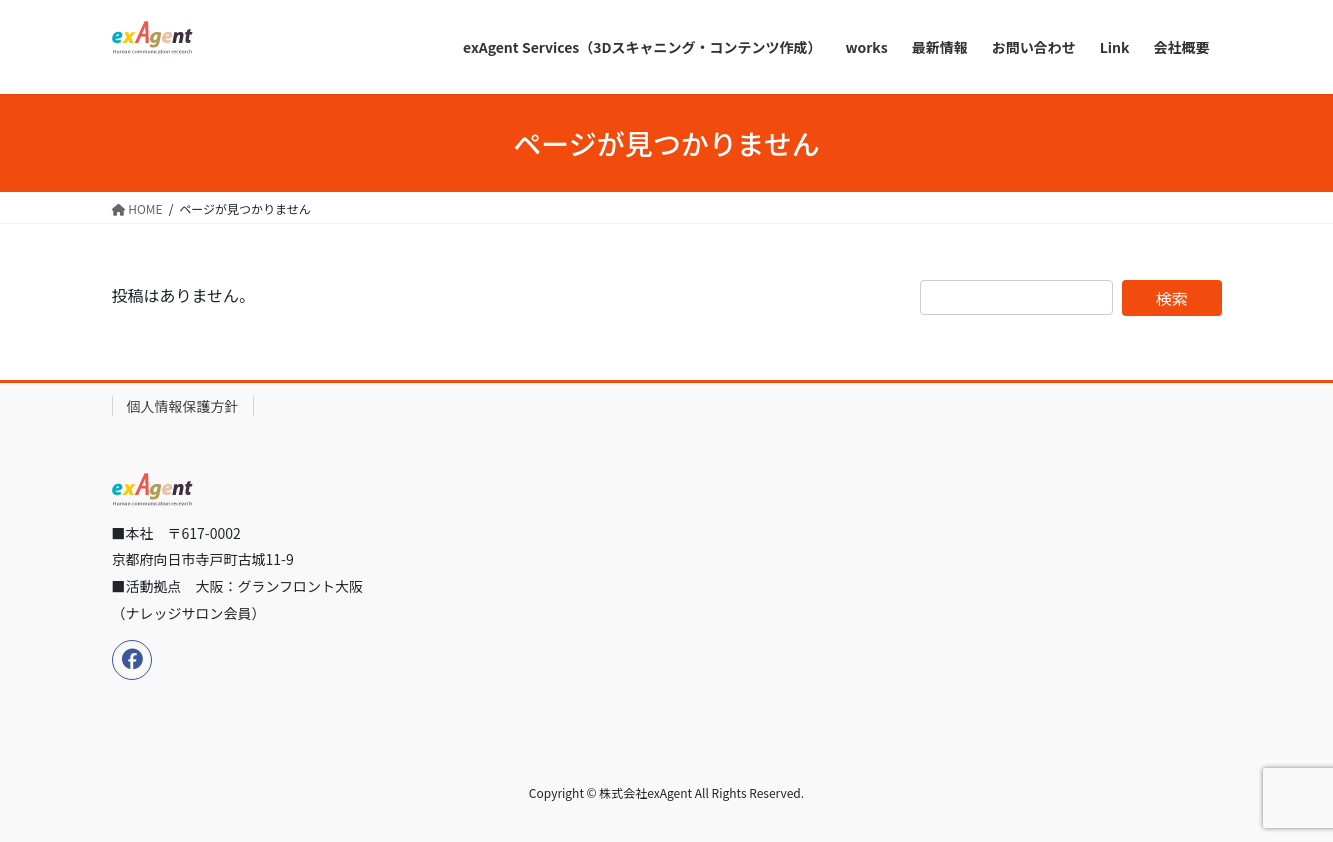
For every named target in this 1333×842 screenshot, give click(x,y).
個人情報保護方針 (183, 406)
